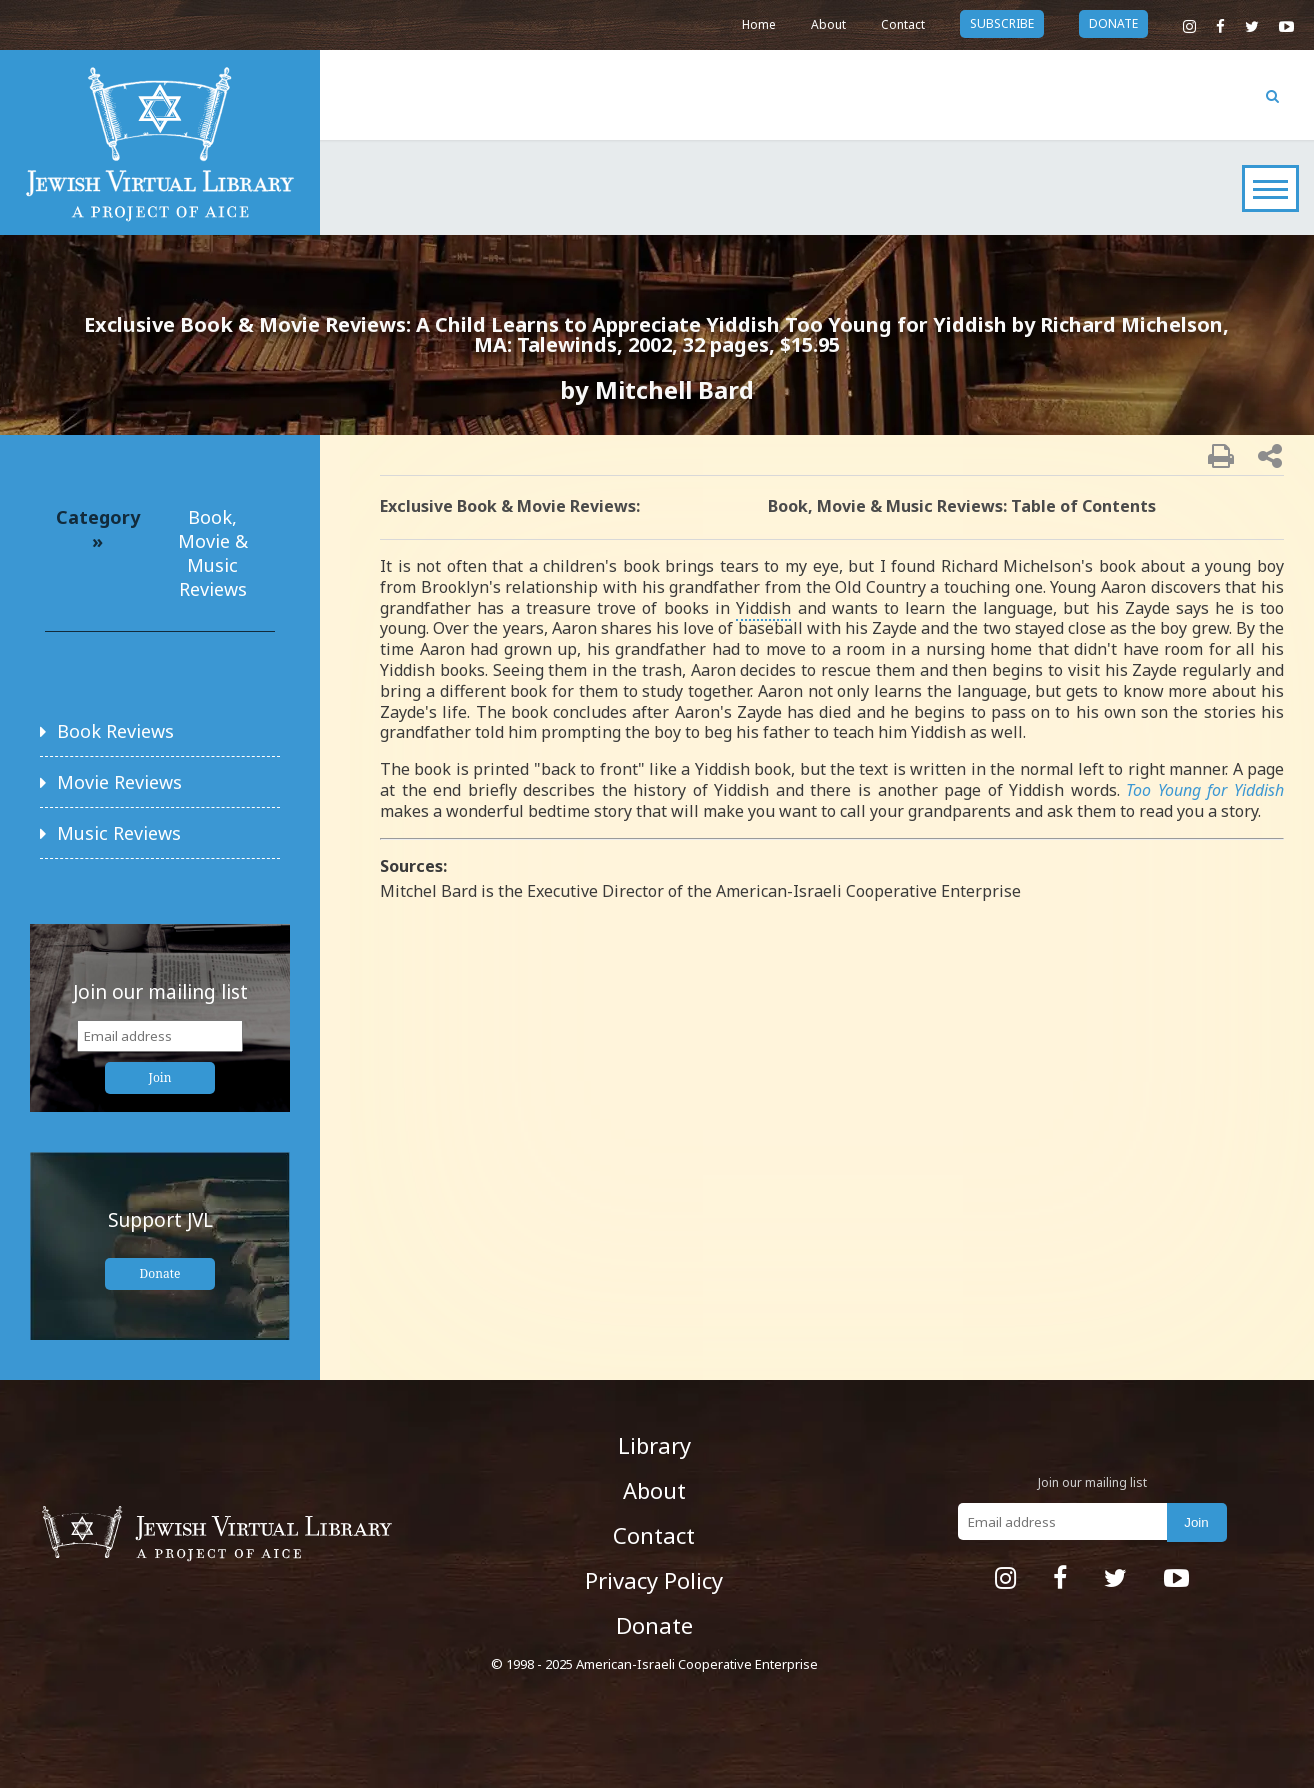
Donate (160, 1273)
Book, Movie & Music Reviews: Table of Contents (962, 506)
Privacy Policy (654, 1580)
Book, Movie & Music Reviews (213, 553)
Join (160, 1077)
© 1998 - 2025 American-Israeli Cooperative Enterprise (654, 1664)
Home (759, 24)
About (828, 24)
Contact (903, 24)
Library (654, 1445)
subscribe (1002, 23)
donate (1113, 23)
